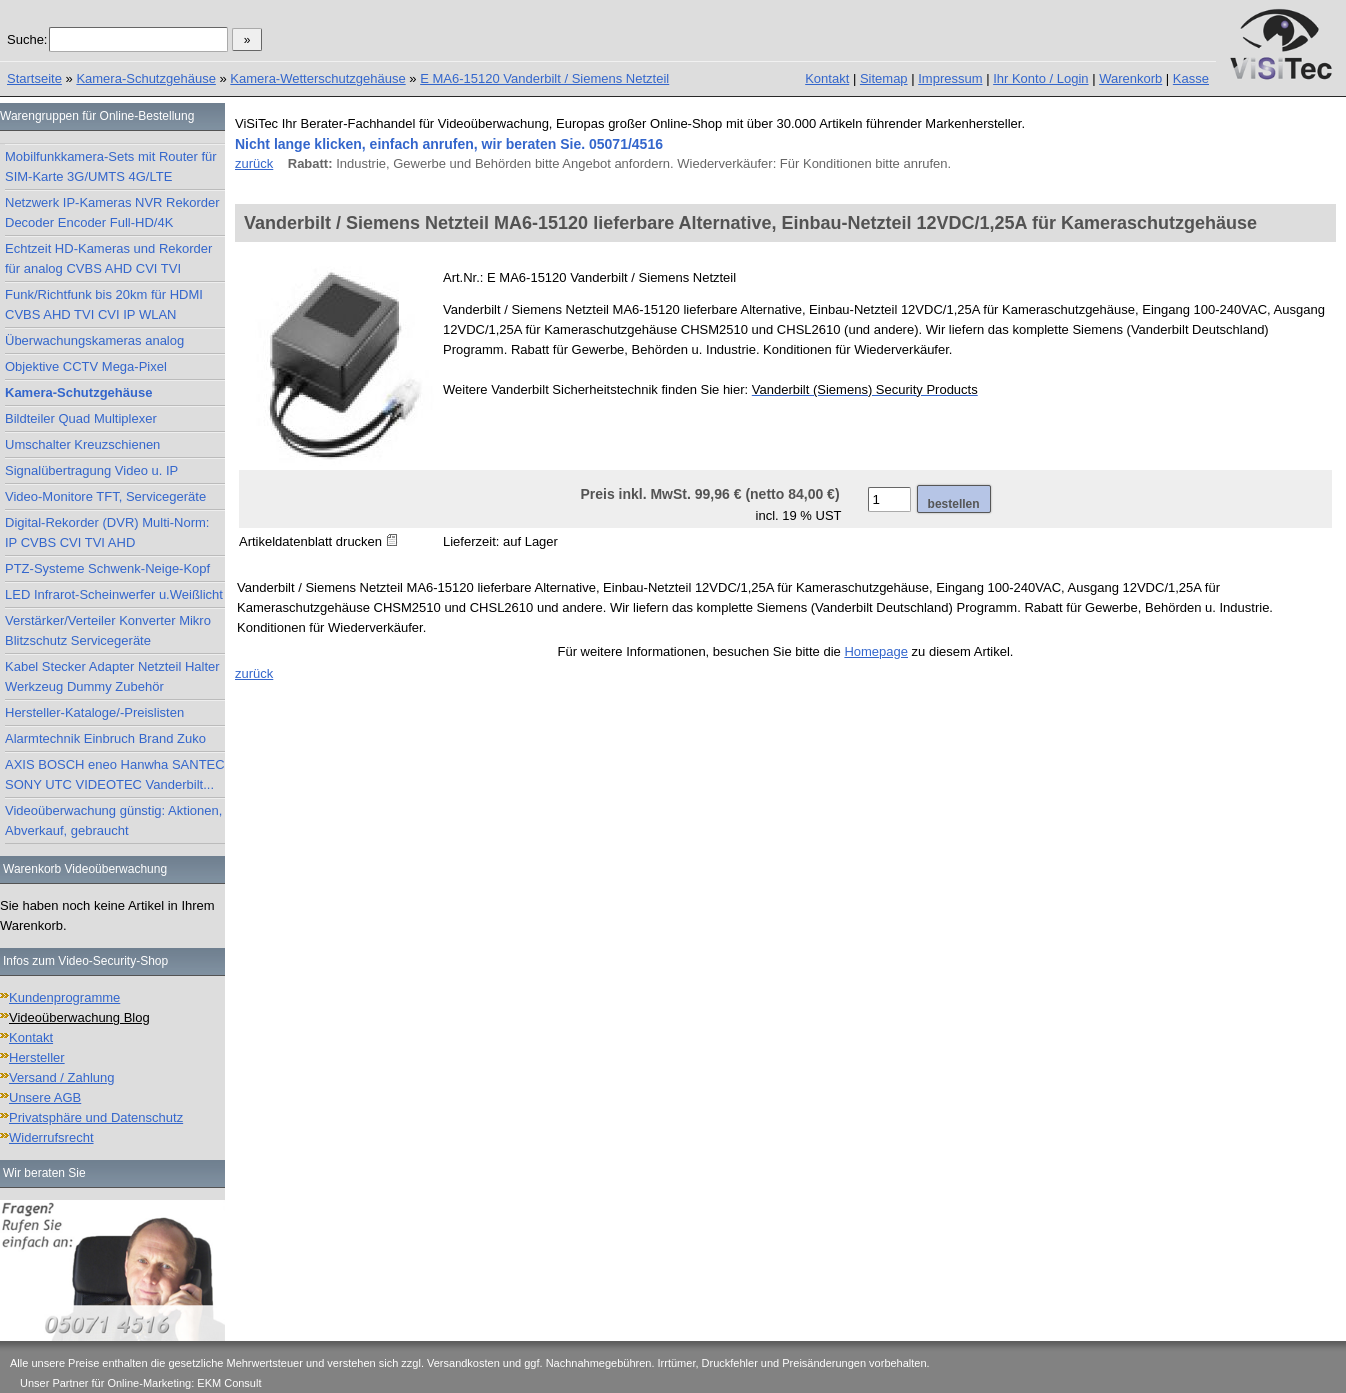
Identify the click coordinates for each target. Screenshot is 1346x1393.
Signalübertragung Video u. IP (91, 470)
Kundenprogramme (64, 997)
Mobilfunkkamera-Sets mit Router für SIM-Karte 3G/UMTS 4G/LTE (111, 166)
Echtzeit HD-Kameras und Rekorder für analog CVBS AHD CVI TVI (108, 258)
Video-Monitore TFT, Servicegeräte (105, 496)
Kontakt (827, 78)
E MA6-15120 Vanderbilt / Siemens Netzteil (544, 78)
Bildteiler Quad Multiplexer (81, 418)
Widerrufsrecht (51, 1137)
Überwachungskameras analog (94, 340)
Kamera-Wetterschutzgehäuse (317, 78)
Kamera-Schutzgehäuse (145, 78)
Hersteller (37, 1057)
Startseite (34, 78)
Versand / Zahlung (62, 1077)
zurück (254, 163)
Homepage (876, 651)
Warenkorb (1130, 78)
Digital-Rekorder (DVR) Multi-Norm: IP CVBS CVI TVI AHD (107, 532)
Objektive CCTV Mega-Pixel (86, 366)
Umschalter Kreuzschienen (82, 444)
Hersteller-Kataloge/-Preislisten (94, 712)
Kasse (1191, 78)
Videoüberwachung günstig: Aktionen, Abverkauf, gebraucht (113, 820)
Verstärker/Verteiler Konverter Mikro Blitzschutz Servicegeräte (108, 630)
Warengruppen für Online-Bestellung (97, 116)
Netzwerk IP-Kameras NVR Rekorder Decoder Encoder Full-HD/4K (112, 212)
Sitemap (884, 78)
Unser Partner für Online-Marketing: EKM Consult (140, 1383)
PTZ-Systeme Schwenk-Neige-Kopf (107, 568)
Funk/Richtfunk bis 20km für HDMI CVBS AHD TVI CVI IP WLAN (104, 304)
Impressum (950, 78)
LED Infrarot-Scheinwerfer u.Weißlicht (114, 594)
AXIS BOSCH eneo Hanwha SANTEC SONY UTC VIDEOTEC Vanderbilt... (115, 774)
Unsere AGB (45, 1097)
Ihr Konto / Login (1040, 78)
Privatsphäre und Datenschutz (96, 1117)
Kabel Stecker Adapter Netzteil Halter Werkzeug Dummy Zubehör (112, 676)
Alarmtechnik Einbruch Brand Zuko (105, 738)
